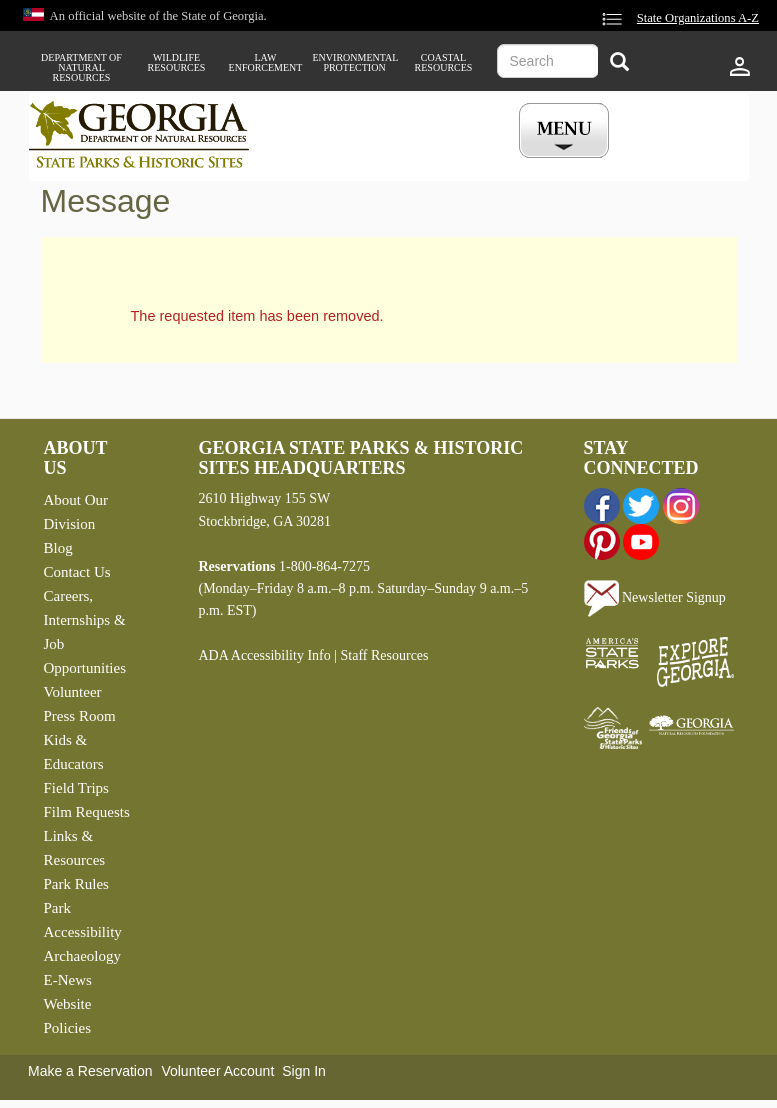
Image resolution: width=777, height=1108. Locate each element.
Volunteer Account (217, 1071)
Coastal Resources (444, 63)
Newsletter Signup (655, 597)
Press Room (80, 716)
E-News (68, 980)
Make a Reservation (90, 1071)
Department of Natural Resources (81, 68)
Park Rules (76, 884)
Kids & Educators (74, 752)
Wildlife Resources (177, 63)
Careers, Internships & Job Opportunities (85, 632)
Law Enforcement (266, 63)
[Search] (619, 63)
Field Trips (76, 788)
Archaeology (82, 956)
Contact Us (77, 572)
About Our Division (76, 512)
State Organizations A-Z (698, 18)
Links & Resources (75, 848)
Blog (58, 548)
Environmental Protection (355, 63)
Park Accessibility (83, 920)
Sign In (304, 1071)
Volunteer (73, 692)
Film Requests (87, 812)
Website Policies (68, 1016)
